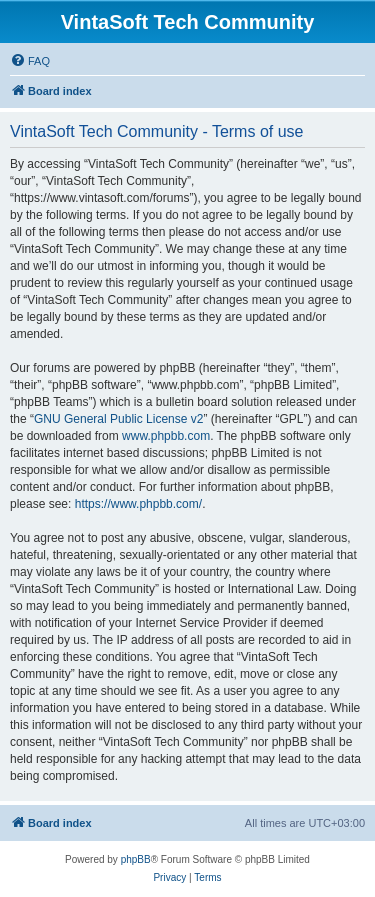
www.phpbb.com (166, 436)
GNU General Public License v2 (118, 419)
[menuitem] (30, 61)
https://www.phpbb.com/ (138, 504)
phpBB (136, 859)
